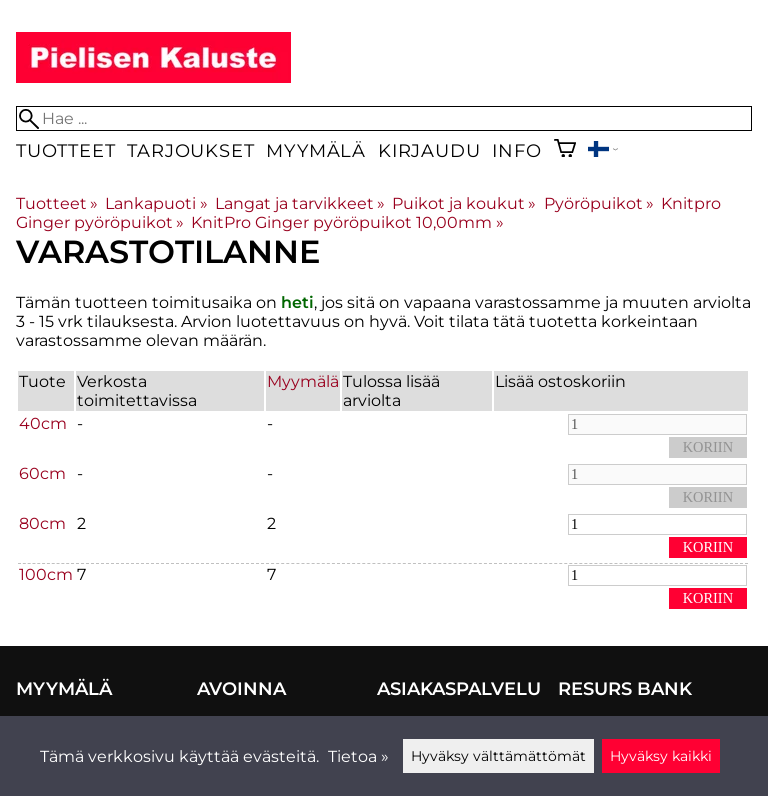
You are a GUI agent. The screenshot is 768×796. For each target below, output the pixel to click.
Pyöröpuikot (599, 203)
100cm (46, 574)
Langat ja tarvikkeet (300, 203)
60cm (42, 473)
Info (516, 150)
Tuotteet (65, 150)
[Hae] (384, 118)
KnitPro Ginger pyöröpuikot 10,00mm (347, 222)
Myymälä (316, 150)
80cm (42, 523)
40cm (43, 423)
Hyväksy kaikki (661, 756)
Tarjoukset (190, 150)
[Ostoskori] (565, 150)
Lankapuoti (156, 203)
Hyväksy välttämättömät (498, 756)
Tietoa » (358, 756)
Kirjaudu (429, 150)
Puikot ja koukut (464, 203)
